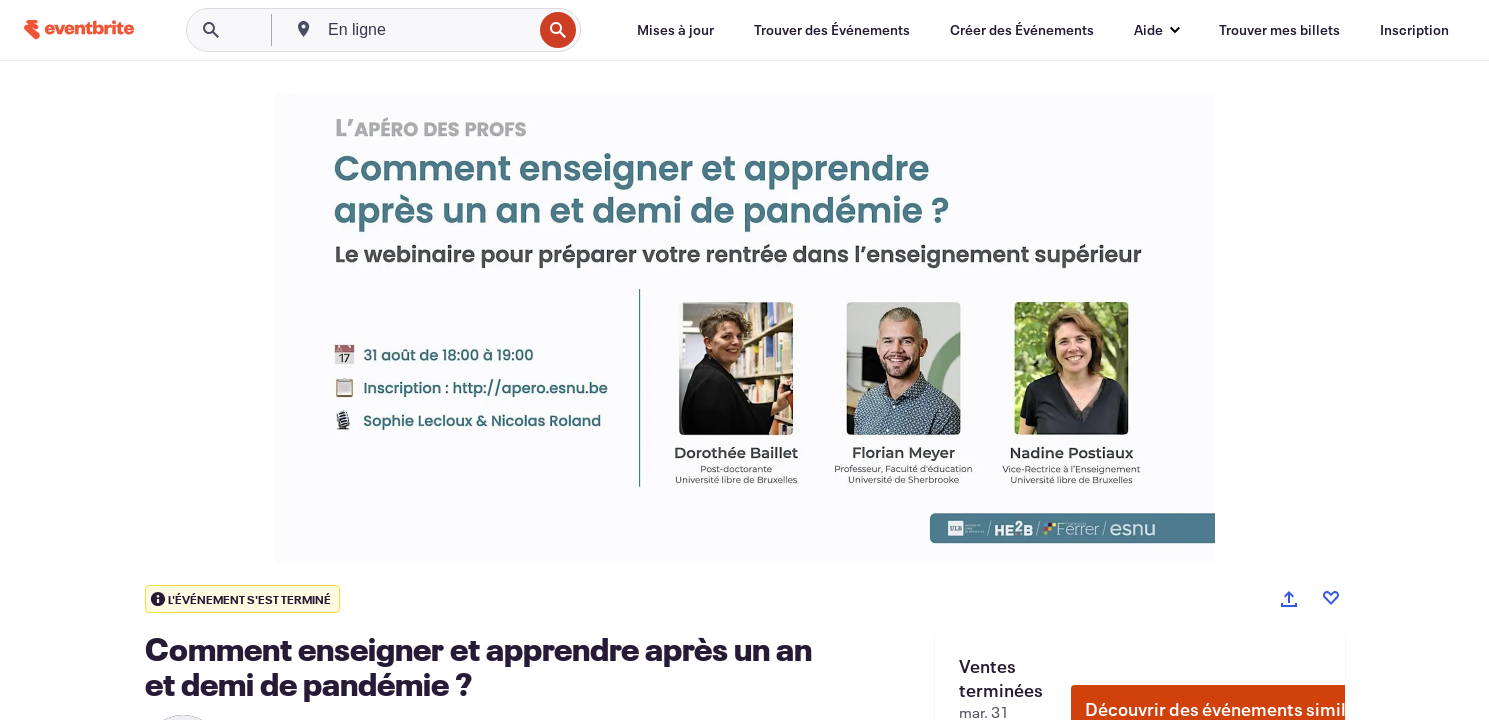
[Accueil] (79, 29)
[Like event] (1331, 598)
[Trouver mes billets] (1279, 30)
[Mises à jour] (675, 30)
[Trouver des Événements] (832, 30)
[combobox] (428, 30)
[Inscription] (1414, 30)
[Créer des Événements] (1022, 30)
